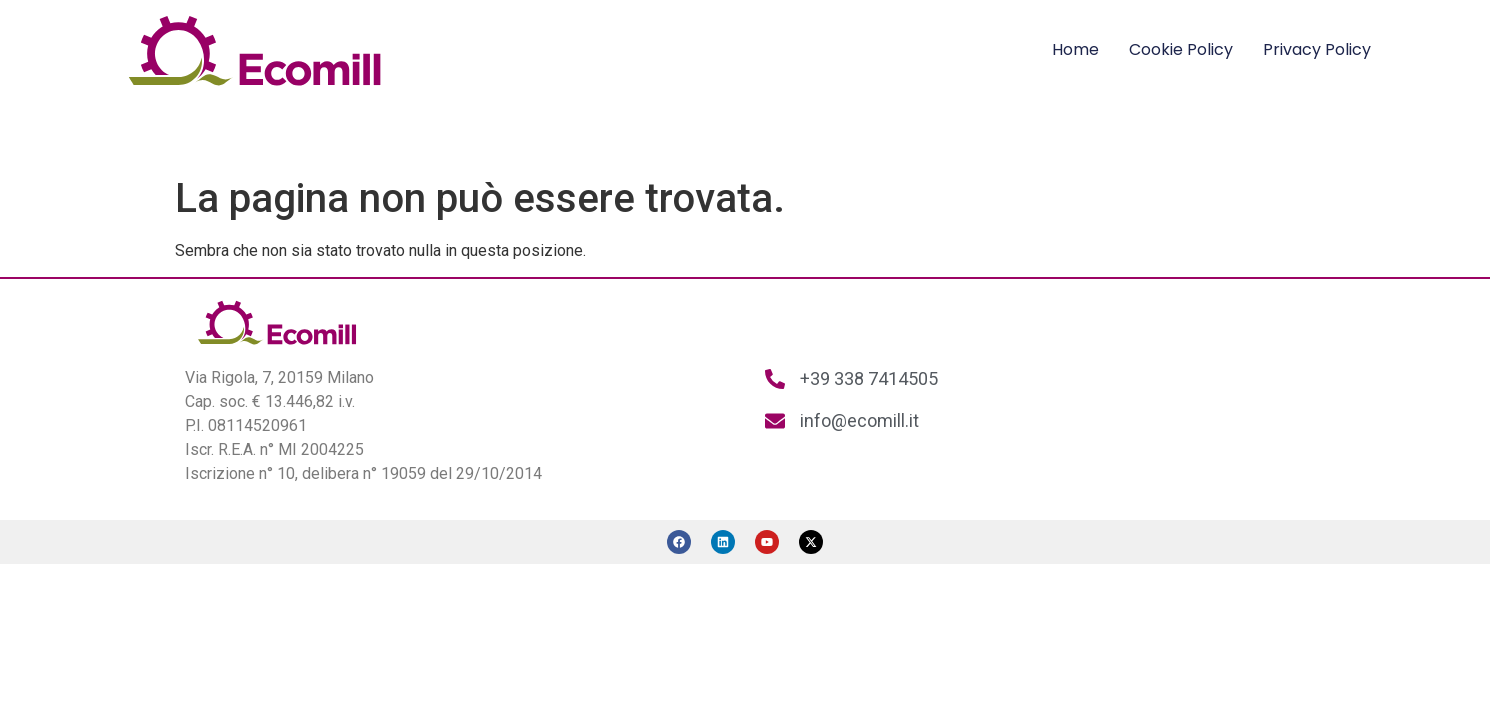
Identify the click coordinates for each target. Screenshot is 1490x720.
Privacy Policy (1317, 49)
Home (1075, 49)
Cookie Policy (1181, 49)
